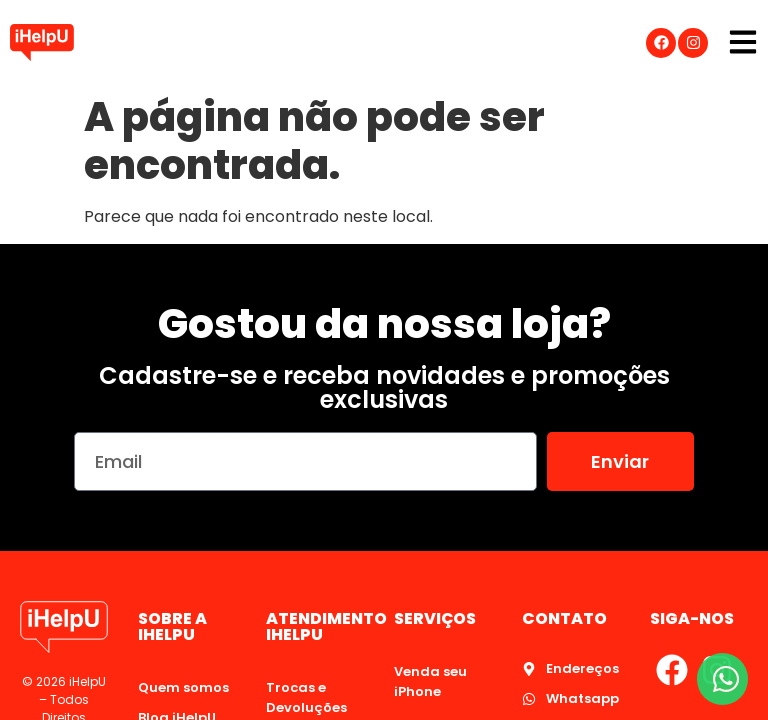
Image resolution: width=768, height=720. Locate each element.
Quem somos (183, 687)
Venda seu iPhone (430, 681)
